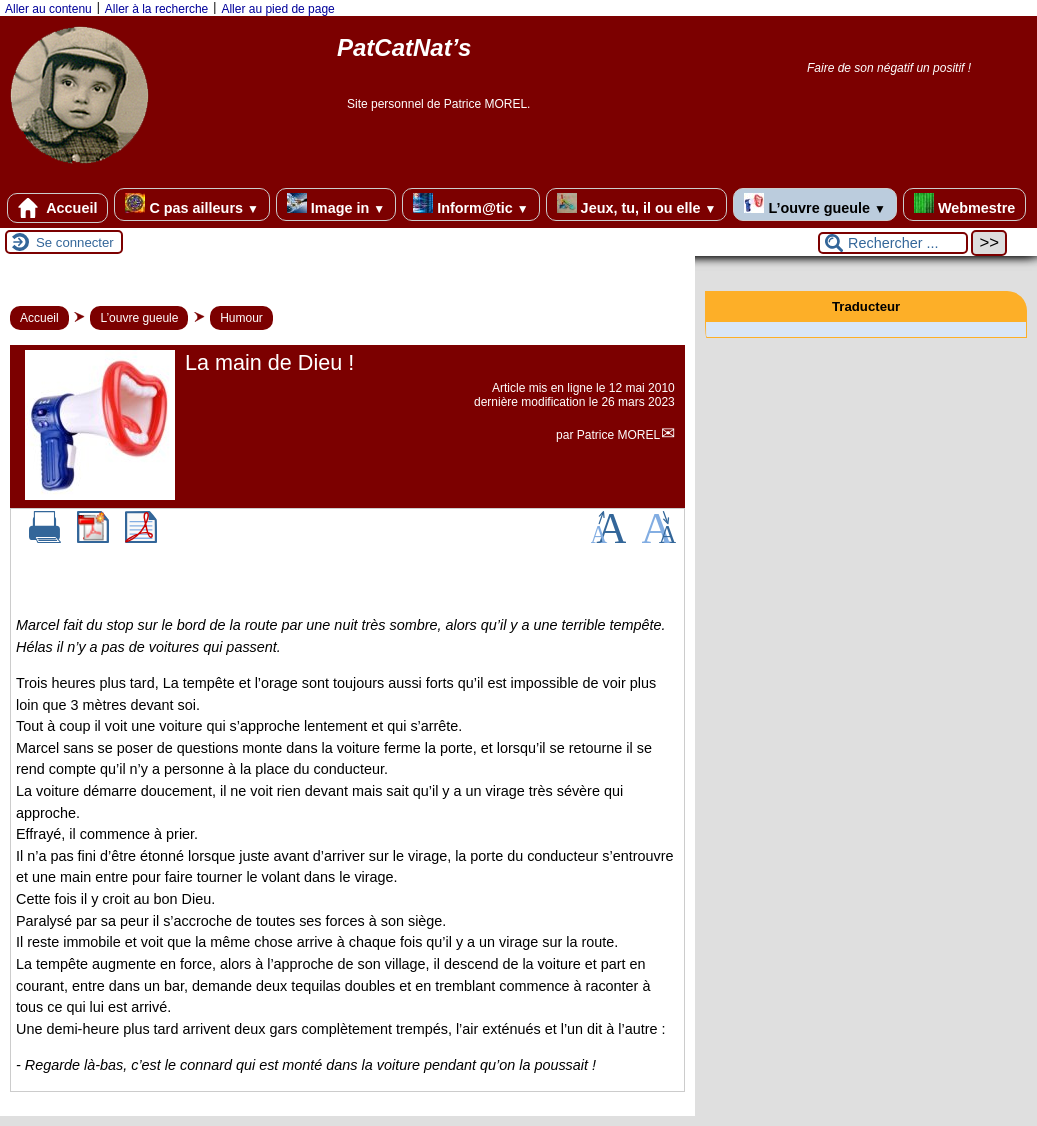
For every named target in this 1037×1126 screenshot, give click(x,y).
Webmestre (964, 204)
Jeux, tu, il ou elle (637, 204)
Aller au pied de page (277, 9)
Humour (241, 318)
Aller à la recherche (156, 9)
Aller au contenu (48, 9)
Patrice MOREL (618, 435)
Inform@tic (470, 204)
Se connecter (75, 242)
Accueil (58, 208)
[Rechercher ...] (893, 243)
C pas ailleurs (191, 204)
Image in (336, 204)
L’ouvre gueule (814, 204)
